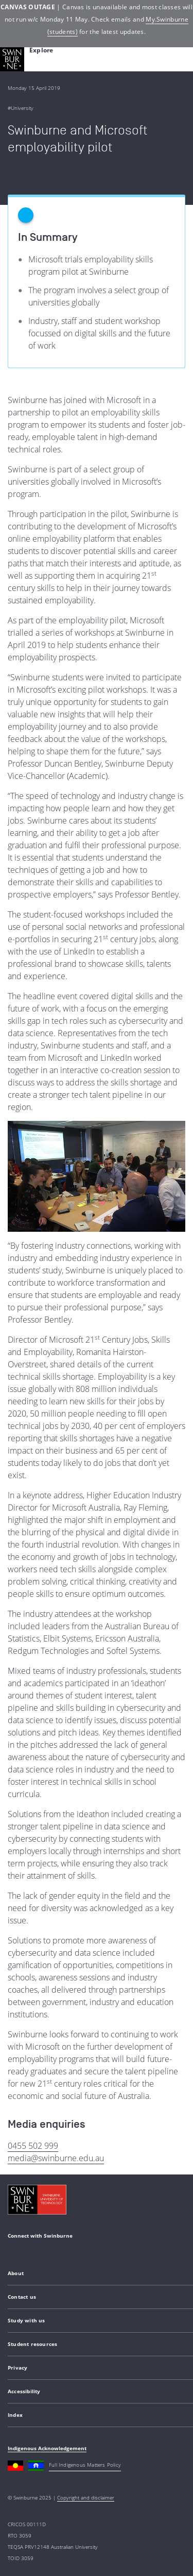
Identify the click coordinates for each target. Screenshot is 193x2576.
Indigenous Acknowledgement (47, 2448)
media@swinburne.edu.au (56, 2158)
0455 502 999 (33, 2145)
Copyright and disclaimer (85, 2497)
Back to (24, 173)
